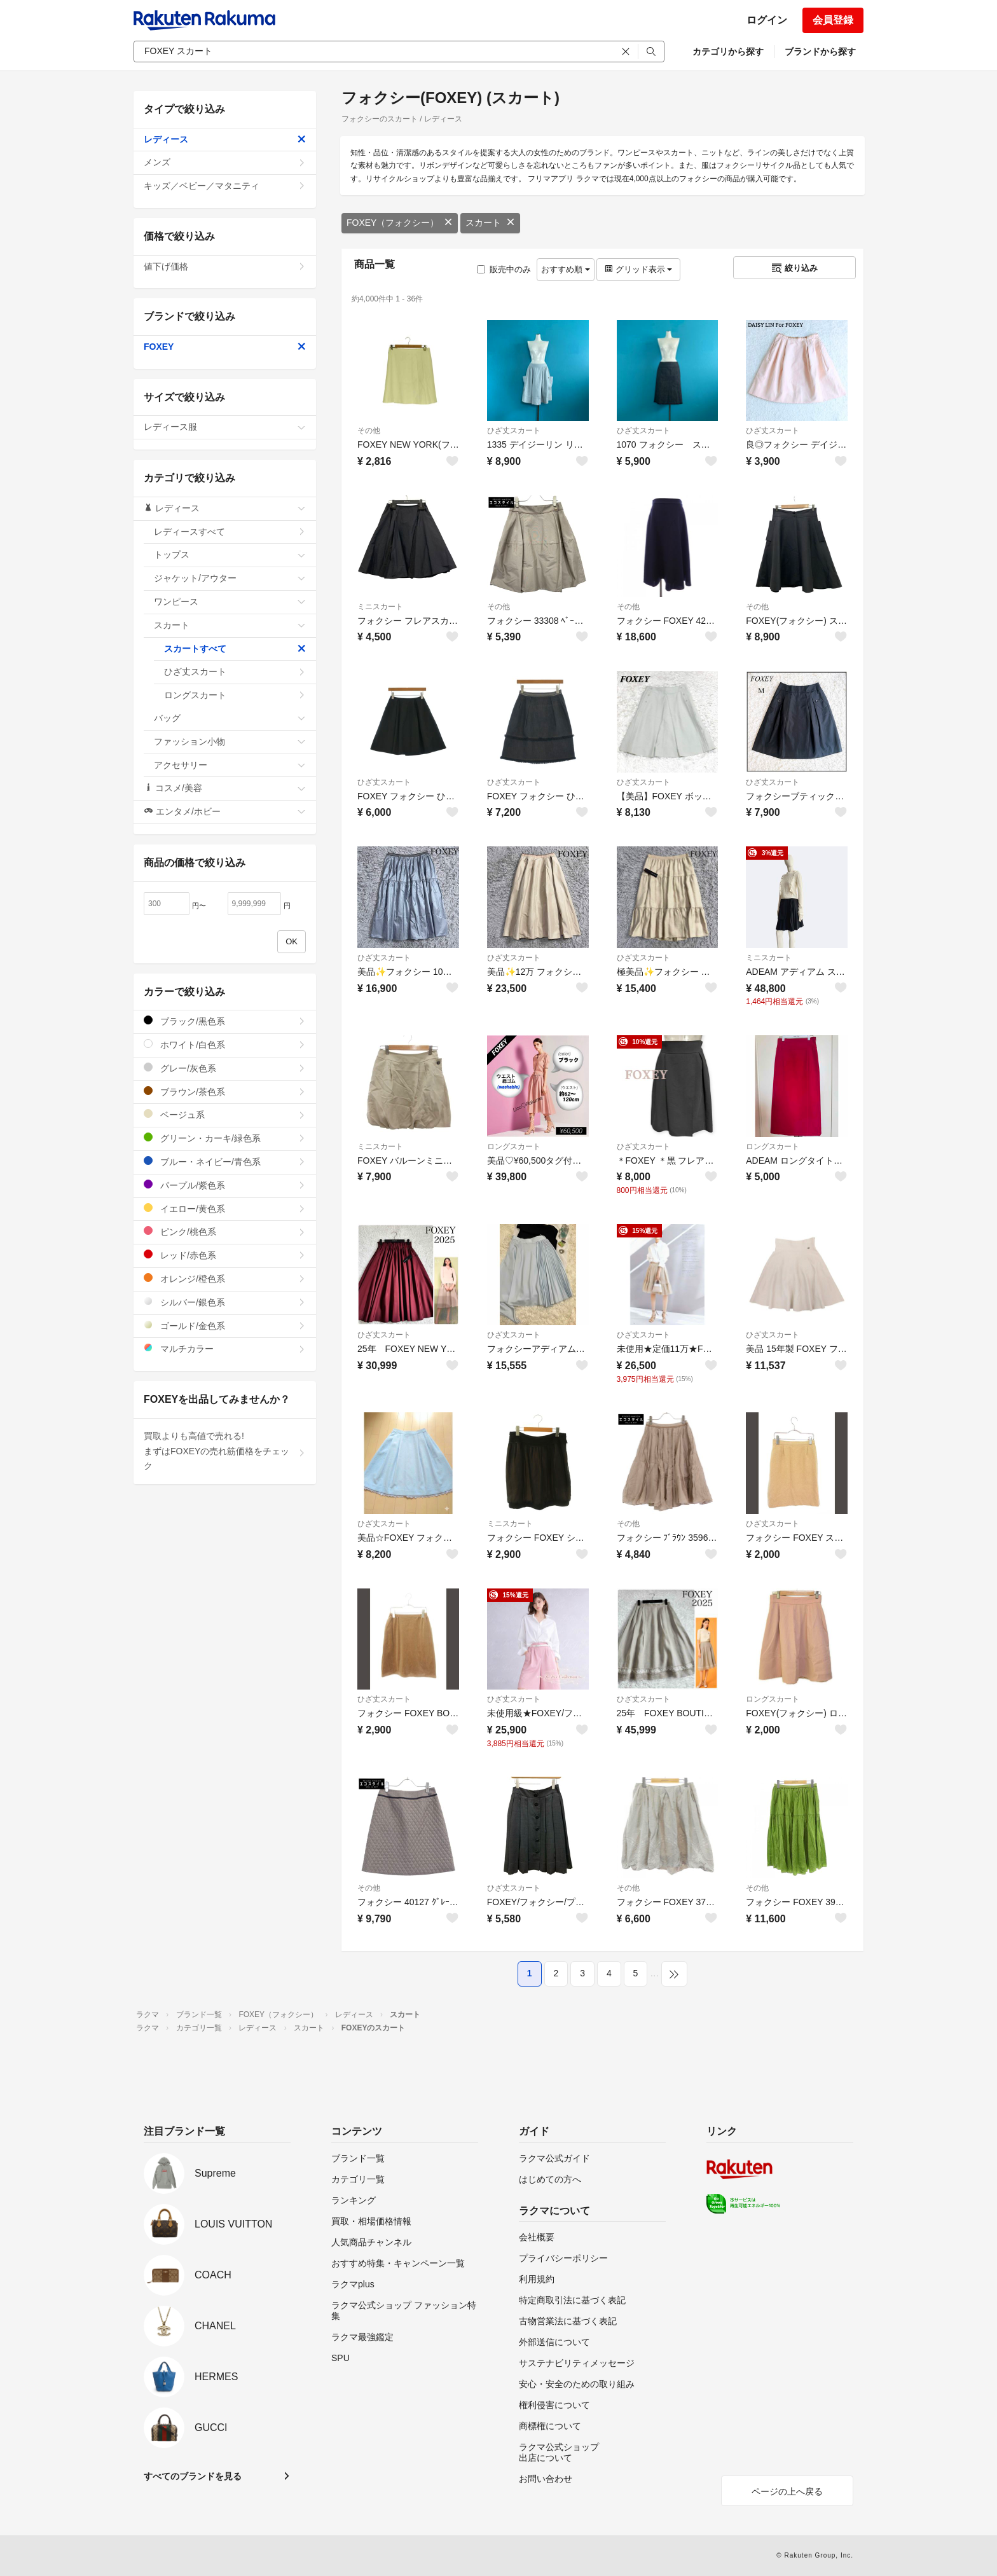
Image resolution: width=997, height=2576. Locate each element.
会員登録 (833, 20)
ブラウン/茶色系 (225, 1091)
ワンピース (230, 601)
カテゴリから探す (728, 51)
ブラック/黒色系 (225, 1021)
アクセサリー (230, 765)
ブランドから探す (820, 51)
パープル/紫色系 (225, 1185)
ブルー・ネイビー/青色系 (225, 1161)
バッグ (230, 718)
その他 (368, 430)
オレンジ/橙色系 (225, 1278)
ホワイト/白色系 (225, 1044)
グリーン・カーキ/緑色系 (225, 1138)
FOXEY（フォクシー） (400, 222)
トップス (230, 554)
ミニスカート (380, 606)
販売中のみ (504, 269)
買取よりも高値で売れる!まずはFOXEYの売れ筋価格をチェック (225, 1451)
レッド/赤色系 (225, 1255)
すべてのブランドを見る (193, 2476)
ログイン (766, 20)
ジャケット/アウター (230, 578)
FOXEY (225, 346)
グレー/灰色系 (225, 1068)
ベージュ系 (225, 1114)
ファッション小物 (230, 741)
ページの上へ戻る (787, 2491)
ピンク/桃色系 (225, 1231)
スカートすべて (235, 649)
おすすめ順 (565, 269)
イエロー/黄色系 (225, 1208)
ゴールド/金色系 (225, 1325)
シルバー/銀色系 (225, 1302)
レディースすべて (230, 532)
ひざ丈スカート (513, 430)
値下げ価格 (225, 266)
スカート (490, 222)
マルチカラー (225, 1348)
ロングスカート (513, 1146)
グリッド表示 (638, 269)
